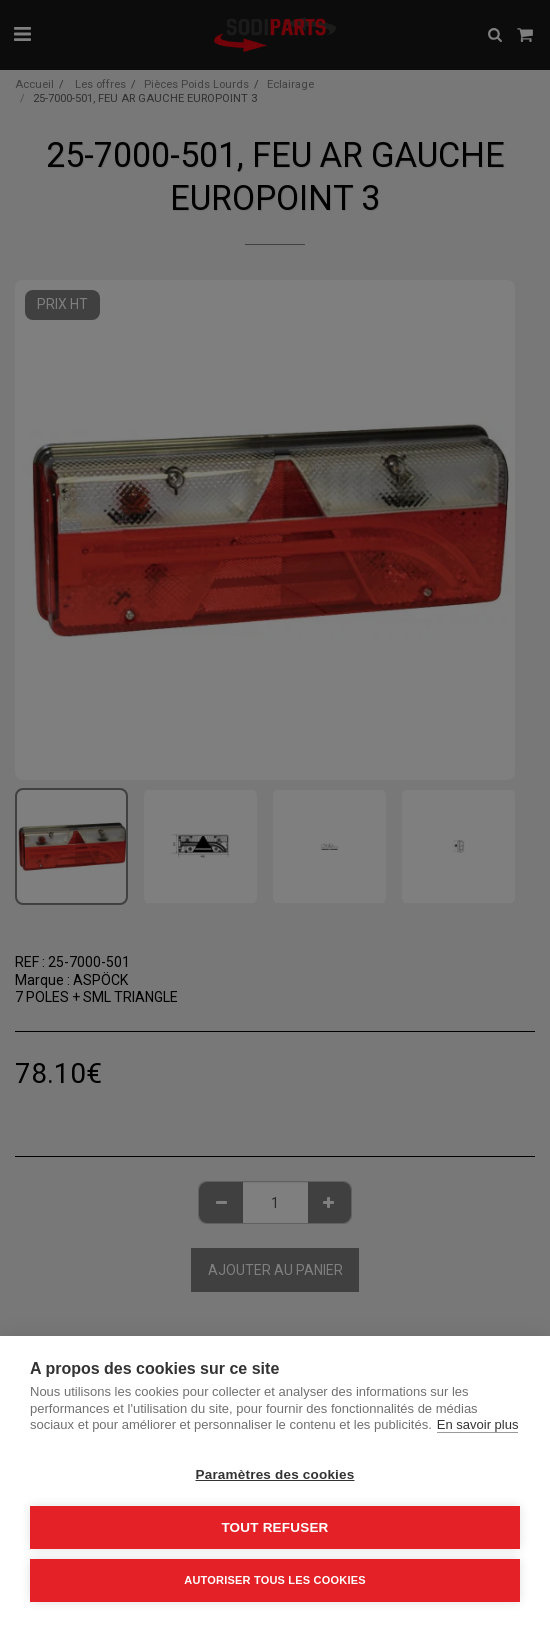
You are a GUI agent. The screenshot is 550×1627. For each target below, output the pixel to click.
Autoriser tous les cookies (274, 1580)
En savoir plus (478, 1424)
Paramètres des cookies (275, 1474)
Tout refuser (274, 1527)
